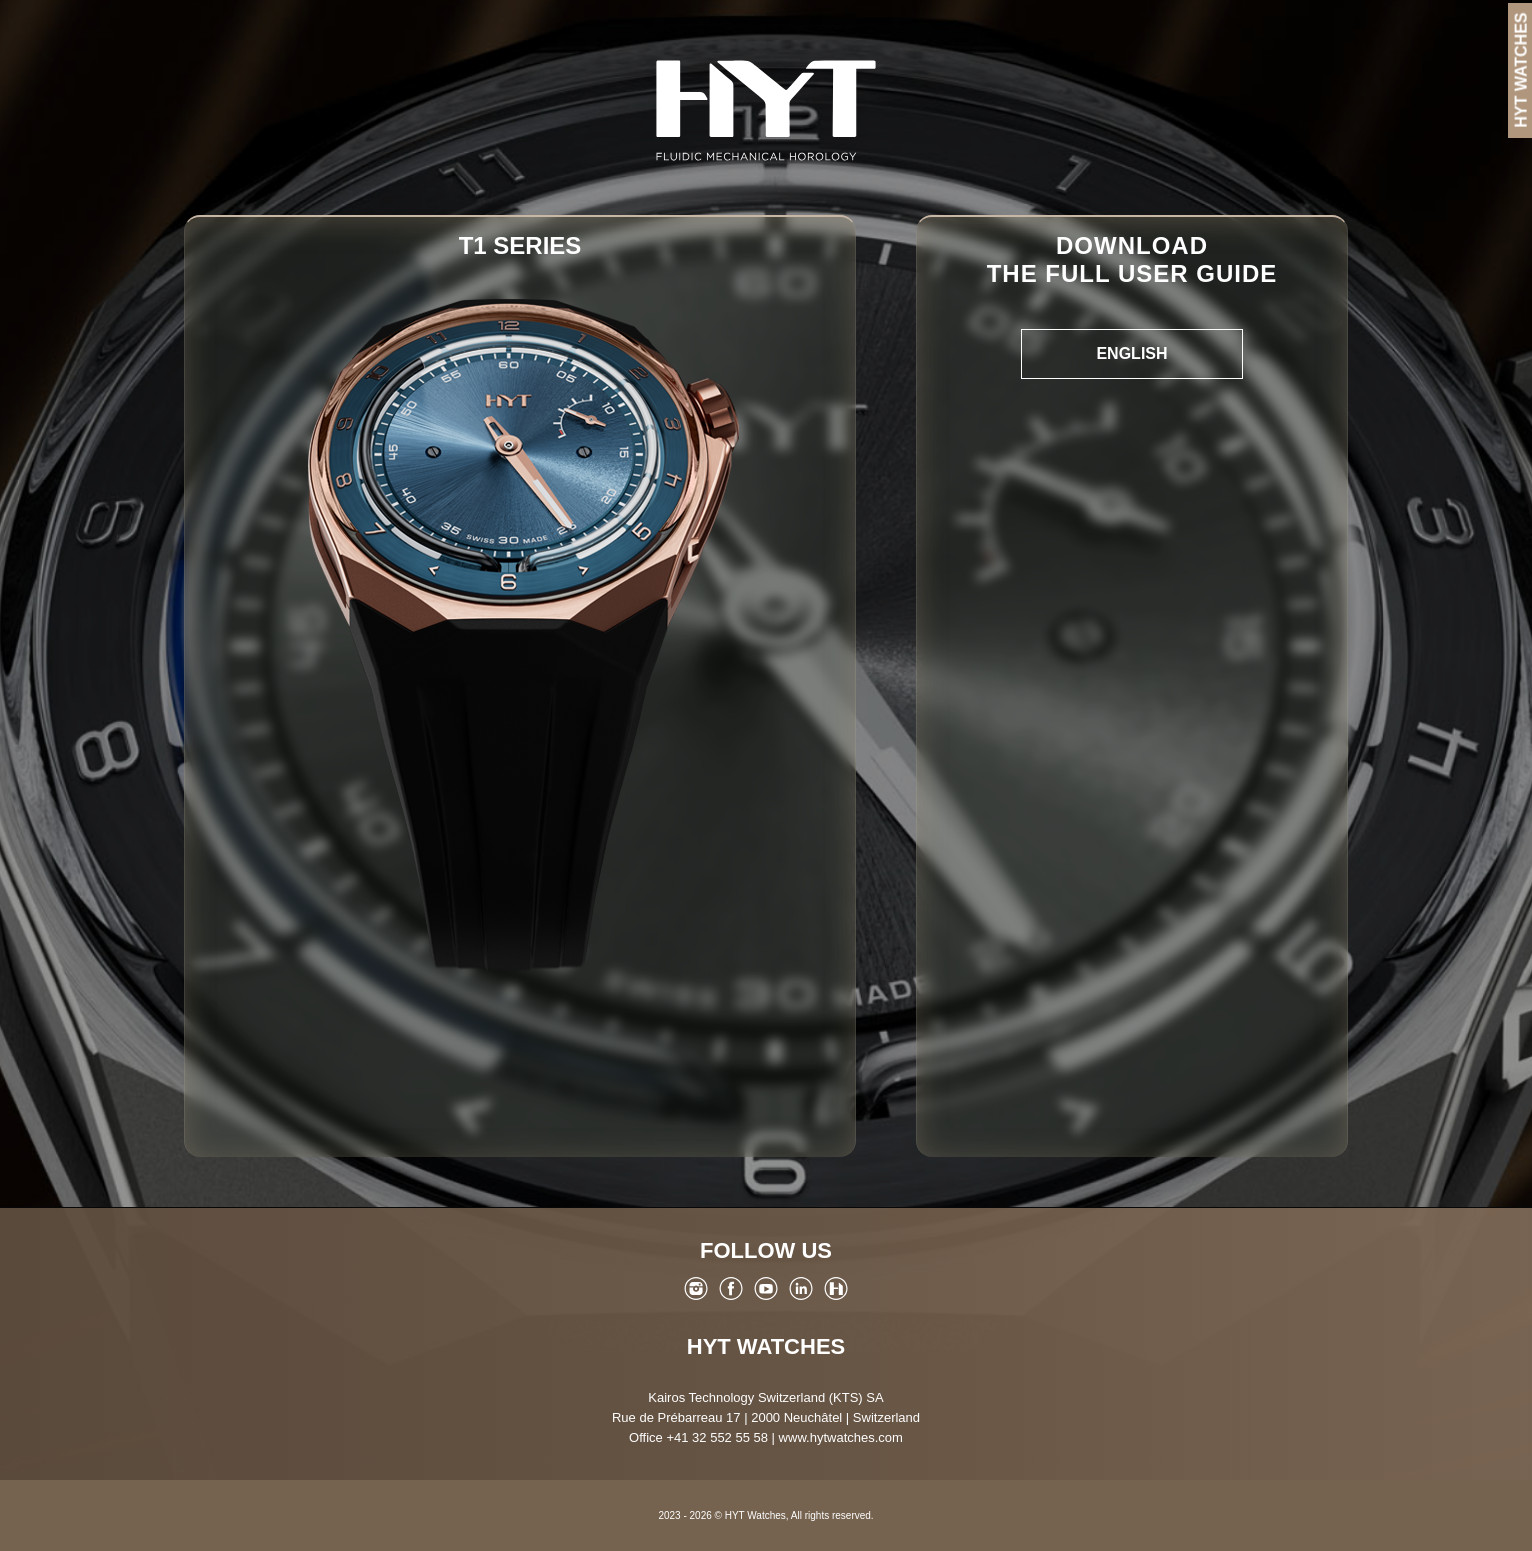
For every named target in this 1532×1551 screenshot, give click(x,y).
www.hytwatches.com (841, 1437)
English (1131, 353)
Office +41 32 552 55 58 (698, 1437)
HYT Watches (766, 1346)
